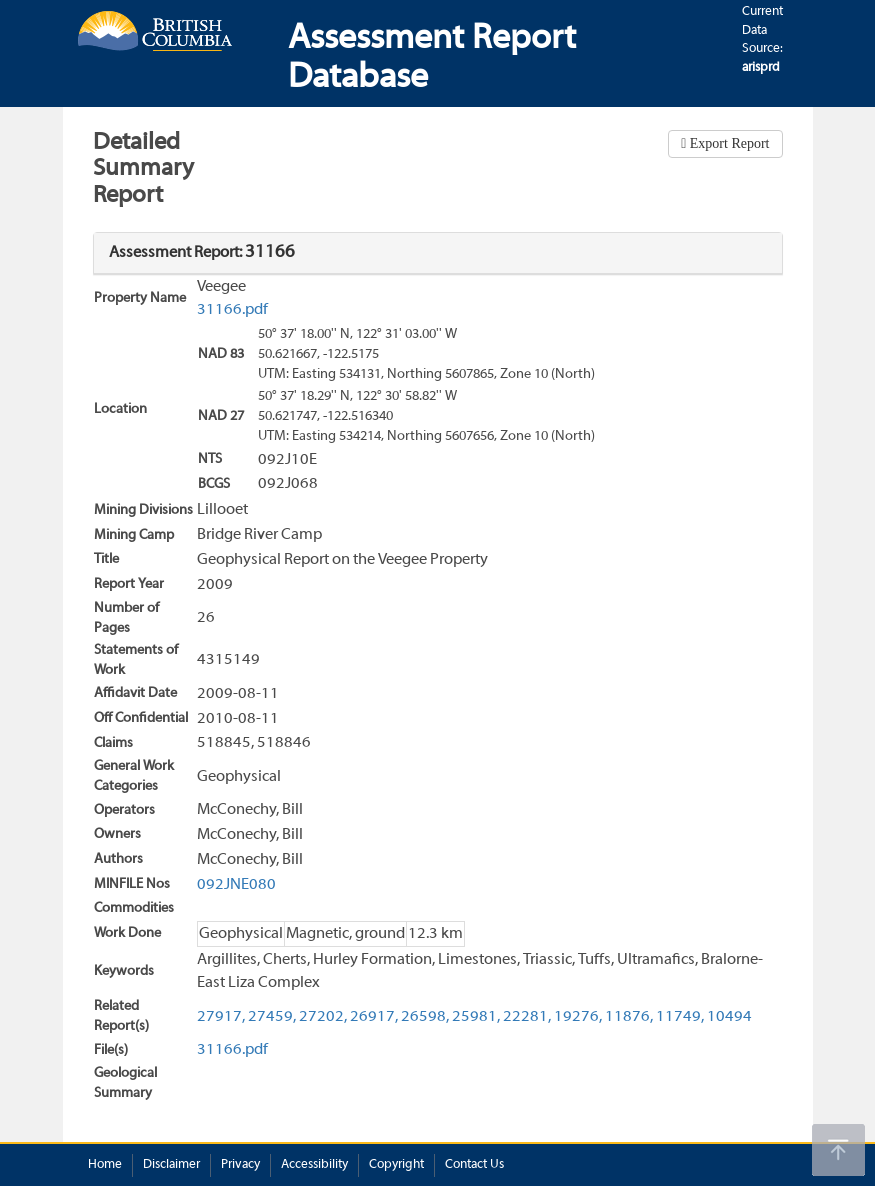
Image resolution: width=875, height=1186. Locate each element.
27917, (221, 1017)
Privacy (240, 1165)
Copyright (396, 1165)
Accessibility (314, 1165)
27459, (272, 1017)
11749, (680, 1017)
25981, (476, 1017)
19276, (578, 1017)
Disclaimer (171, 1165)
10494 (729, 1017)
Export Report (727, 143)
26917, (374, 1017)
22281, (527, 1017)
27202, (323, 1017)
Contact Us (474, 1165)
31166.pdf (232, 310)
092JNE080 (236, 885)
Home (105, 1165)
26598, (425, 1017)
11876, (629, 1017)
